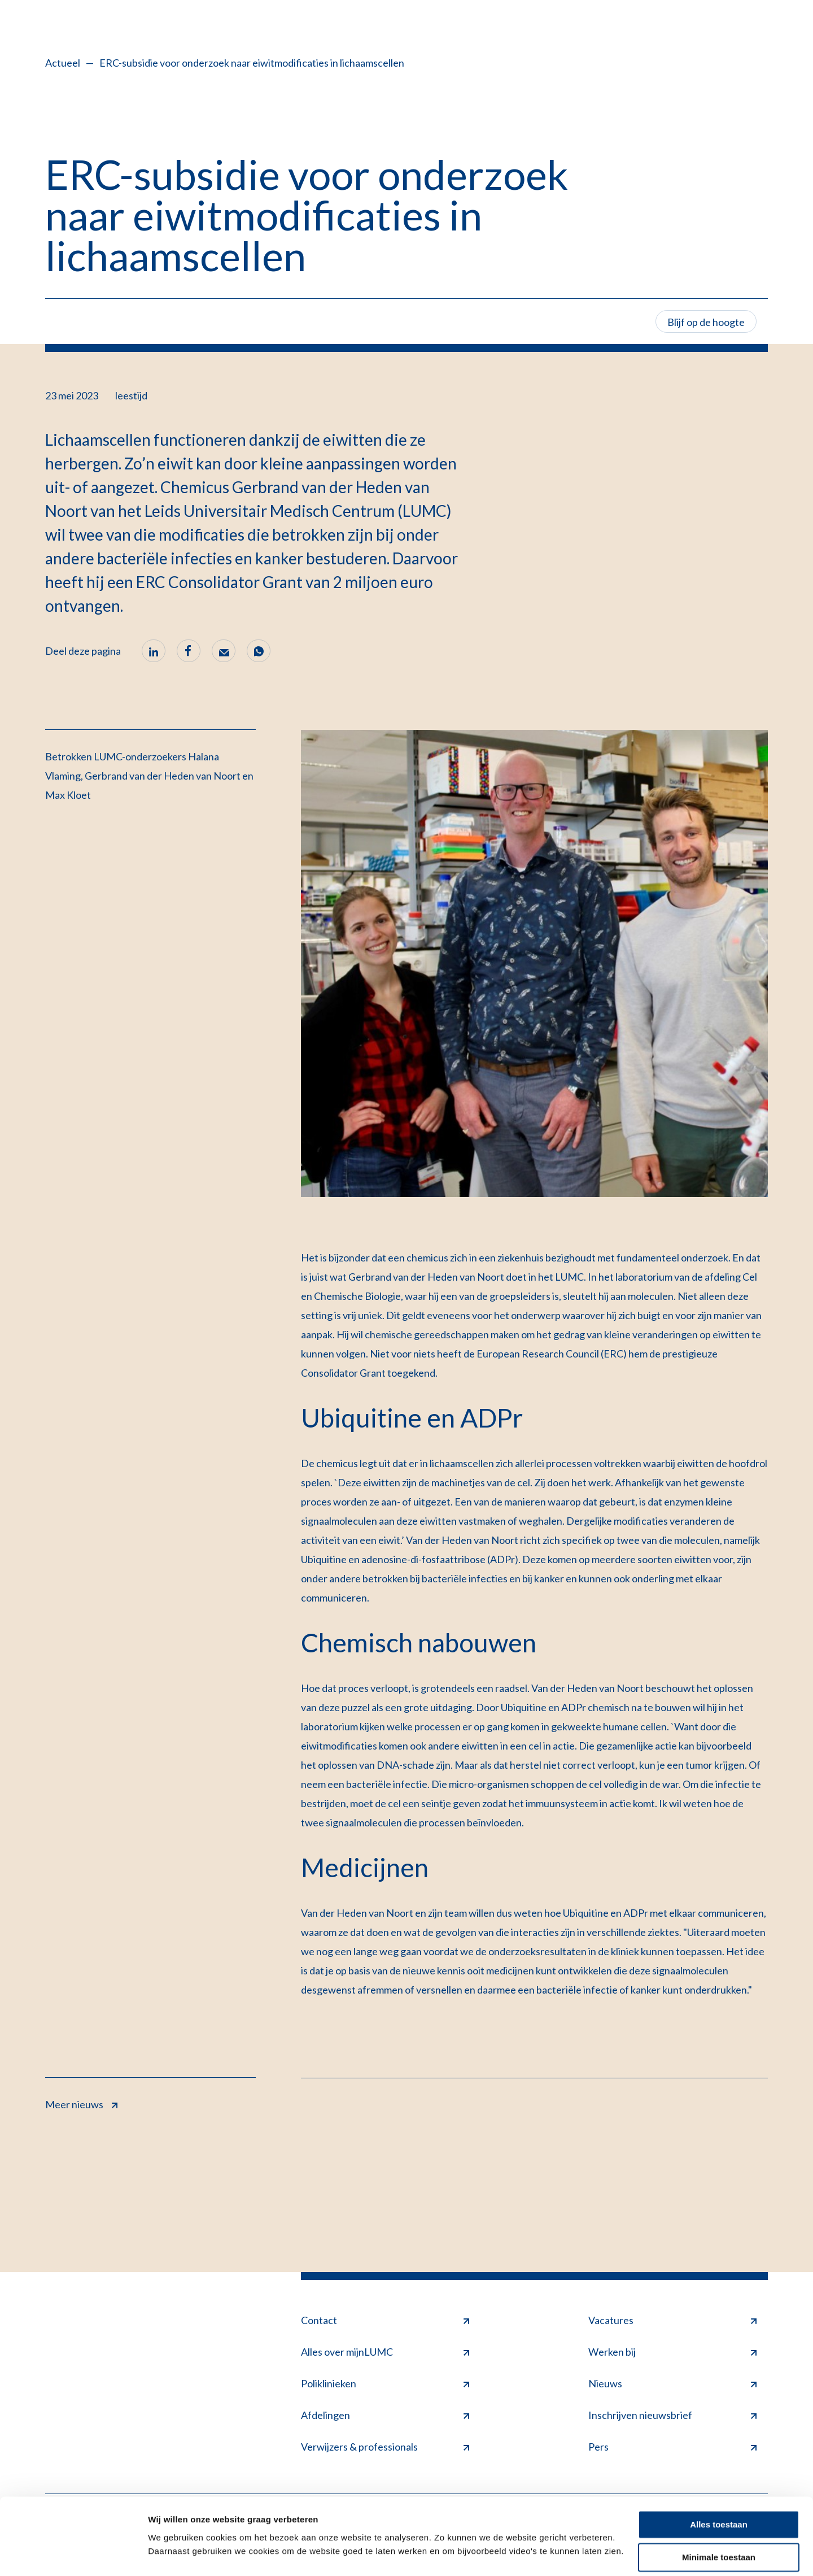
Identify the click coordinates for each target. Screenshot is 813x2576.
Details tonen (175, 2553)
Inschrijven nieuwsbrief (672, 2415)
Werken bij (672, 2352)
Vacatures (672, 2320)
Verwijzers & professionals (385, 2446)
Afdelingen (385, 2415)
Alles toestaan (719, 2496)
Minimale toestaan (718, 2529)
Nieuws (672, 2383)
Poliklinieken (385, 2383)
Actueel (62, 62)
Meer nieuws (81, 2103)
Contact (385, 2320)
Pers (672, 2446)
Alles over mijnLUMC (385, 2352)
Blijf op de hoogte (706, 322)
